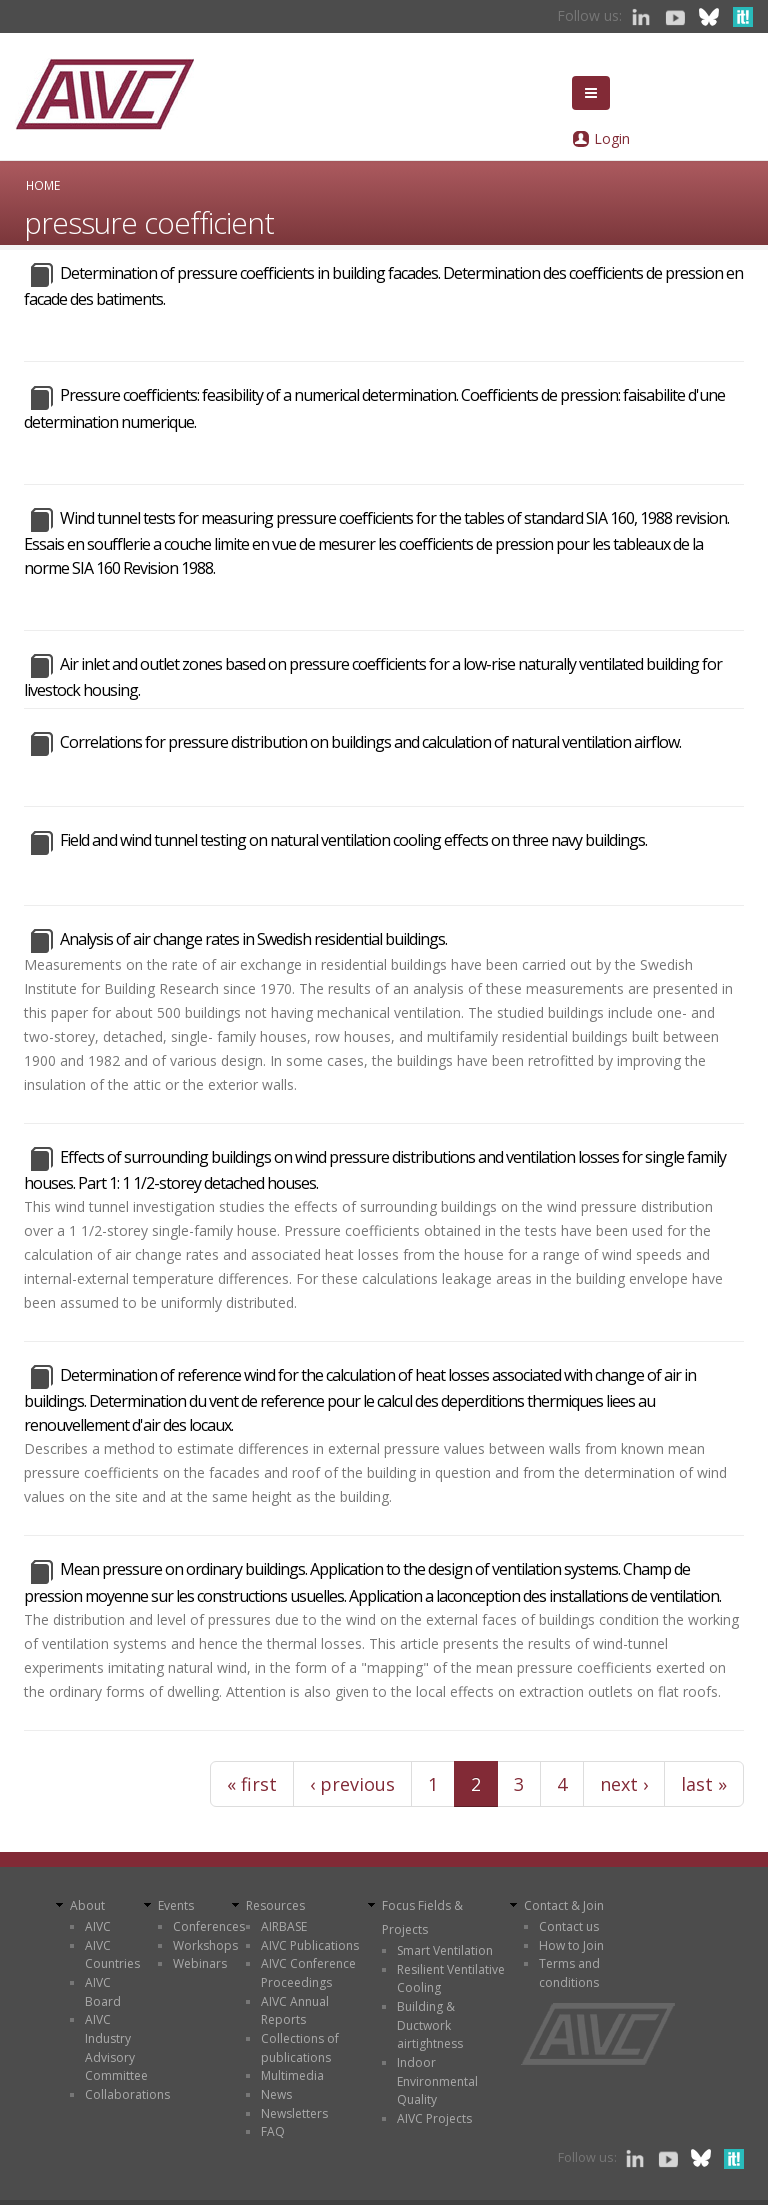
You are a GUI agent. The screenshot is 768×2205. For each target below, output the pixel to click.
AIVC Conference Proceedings (308, 1973)
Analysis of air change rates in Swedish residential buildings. (253, 939)
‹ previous (352, 1784)
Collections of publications (300, 2048)
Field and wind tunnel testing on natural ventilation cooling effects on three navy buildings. (353, 840)
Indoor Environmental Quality (437, 2081)
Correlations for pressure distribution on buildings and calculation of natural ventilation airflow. (370, 742)
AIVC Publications (310, 1945)
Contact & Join (564, 1905)
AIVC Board (103, 1992)
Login (612, 138)
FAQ (273, 2131)
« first (252, 1784)
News (276, 2094)
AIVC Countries (112, 1955)
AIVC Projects (434, 2118)
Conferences (209, 1926)
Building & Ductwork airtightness (430, 2025)
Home (43, 185)
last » (704, 1784)
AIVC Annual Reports (295, 2011)
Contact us (569, 1926)
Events (176, 1905)
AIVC (98, 1926)
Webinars (200, 1963)
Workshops (205, 1945)
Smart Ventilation (445, 1950)
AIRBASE (284, 1926)
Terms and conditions (569, 1973)
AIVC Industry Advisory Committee (116, 2047)
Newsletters (294, 2113)
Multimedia (292, 2075)
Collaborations (127, 2094)
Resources (275, 1905)
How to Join (571, 1945)
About (87, 1905)
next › (624, 1784)
